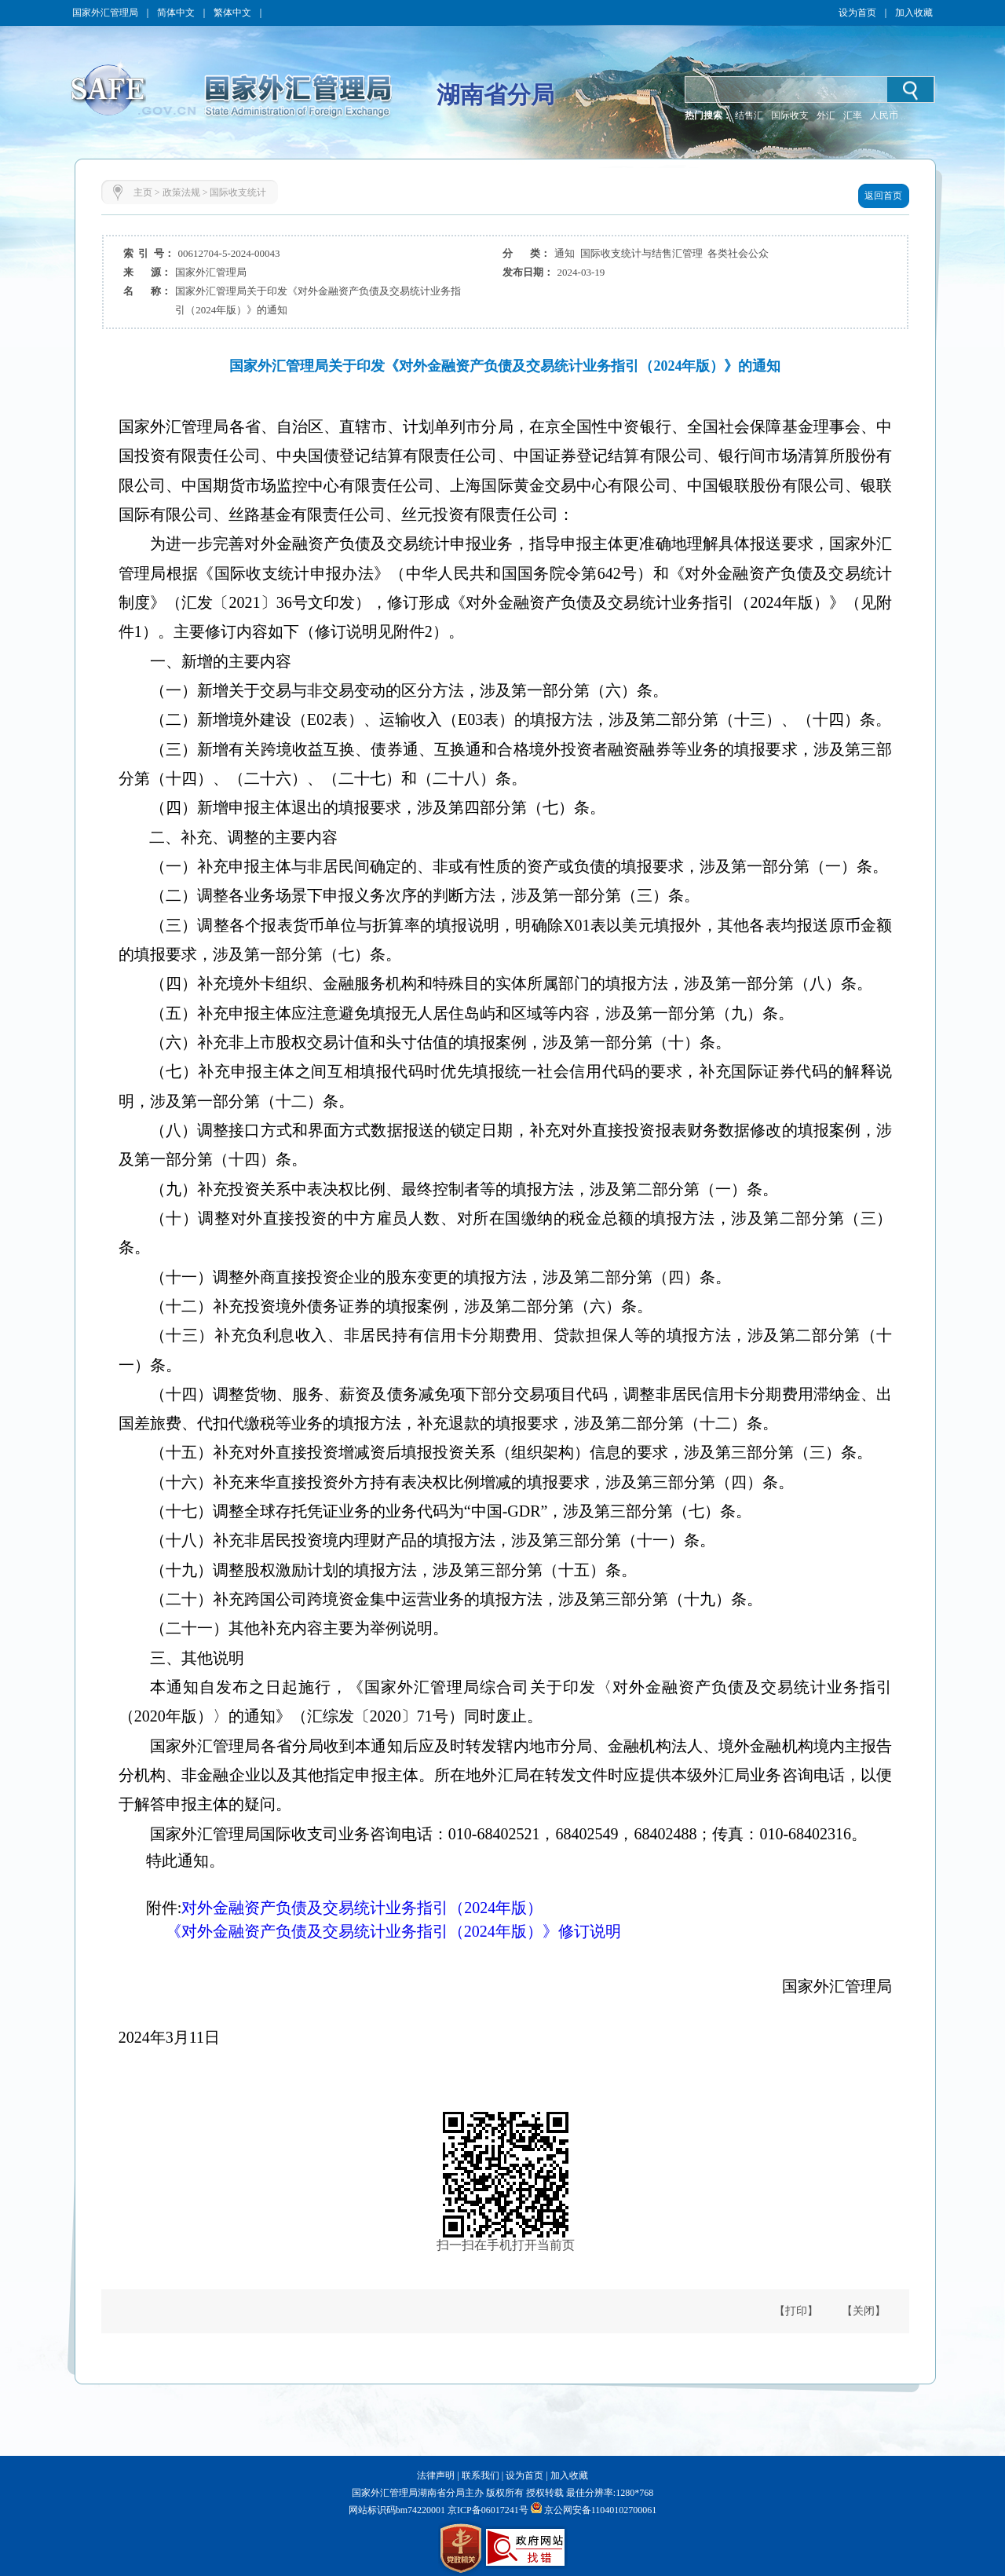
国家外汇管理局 (105, 12)
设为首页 (857, 12)
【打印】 (796, 2311)
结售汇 (749, 115)
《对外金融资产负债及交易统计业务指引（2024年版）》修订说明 (370, 1931)
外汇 (826, 115)
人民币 (884, 115)
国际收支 (790, 115)
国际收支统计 (238, 192)
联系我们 (480, 2475)
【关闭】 (864, 2311)
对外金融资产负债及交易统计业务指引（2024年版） (362, 1907)
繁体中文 (232, 12)
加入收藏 (914, 12)
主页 (142, 192)
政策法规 (181, 192)
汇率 (852, 115)
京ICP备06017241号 (486, 2510)
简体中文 (176, 12)
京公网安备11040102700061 (600, 2510)
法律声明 (436, 2475)
